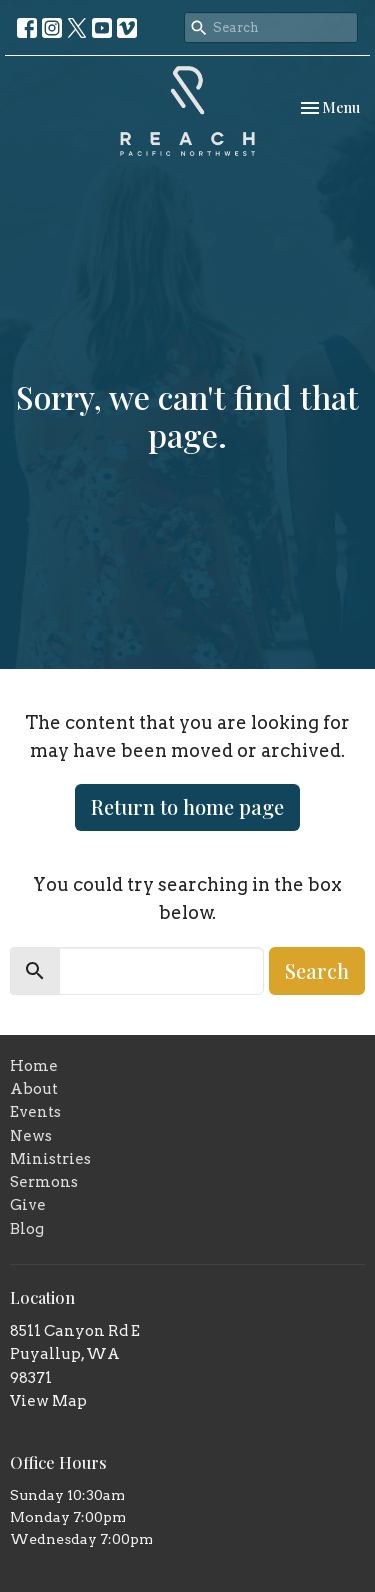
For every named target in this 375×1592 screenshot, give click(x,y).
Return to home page (187, 806)
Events (35, 1112)
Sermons (44, 1182)
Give (28, 1205)
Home (34, 1066)
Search (317, 970)
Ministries (50, 1159)
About (34, 1089)
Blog (27, 1229)
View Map (48, 1401)
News (31, 1136)
